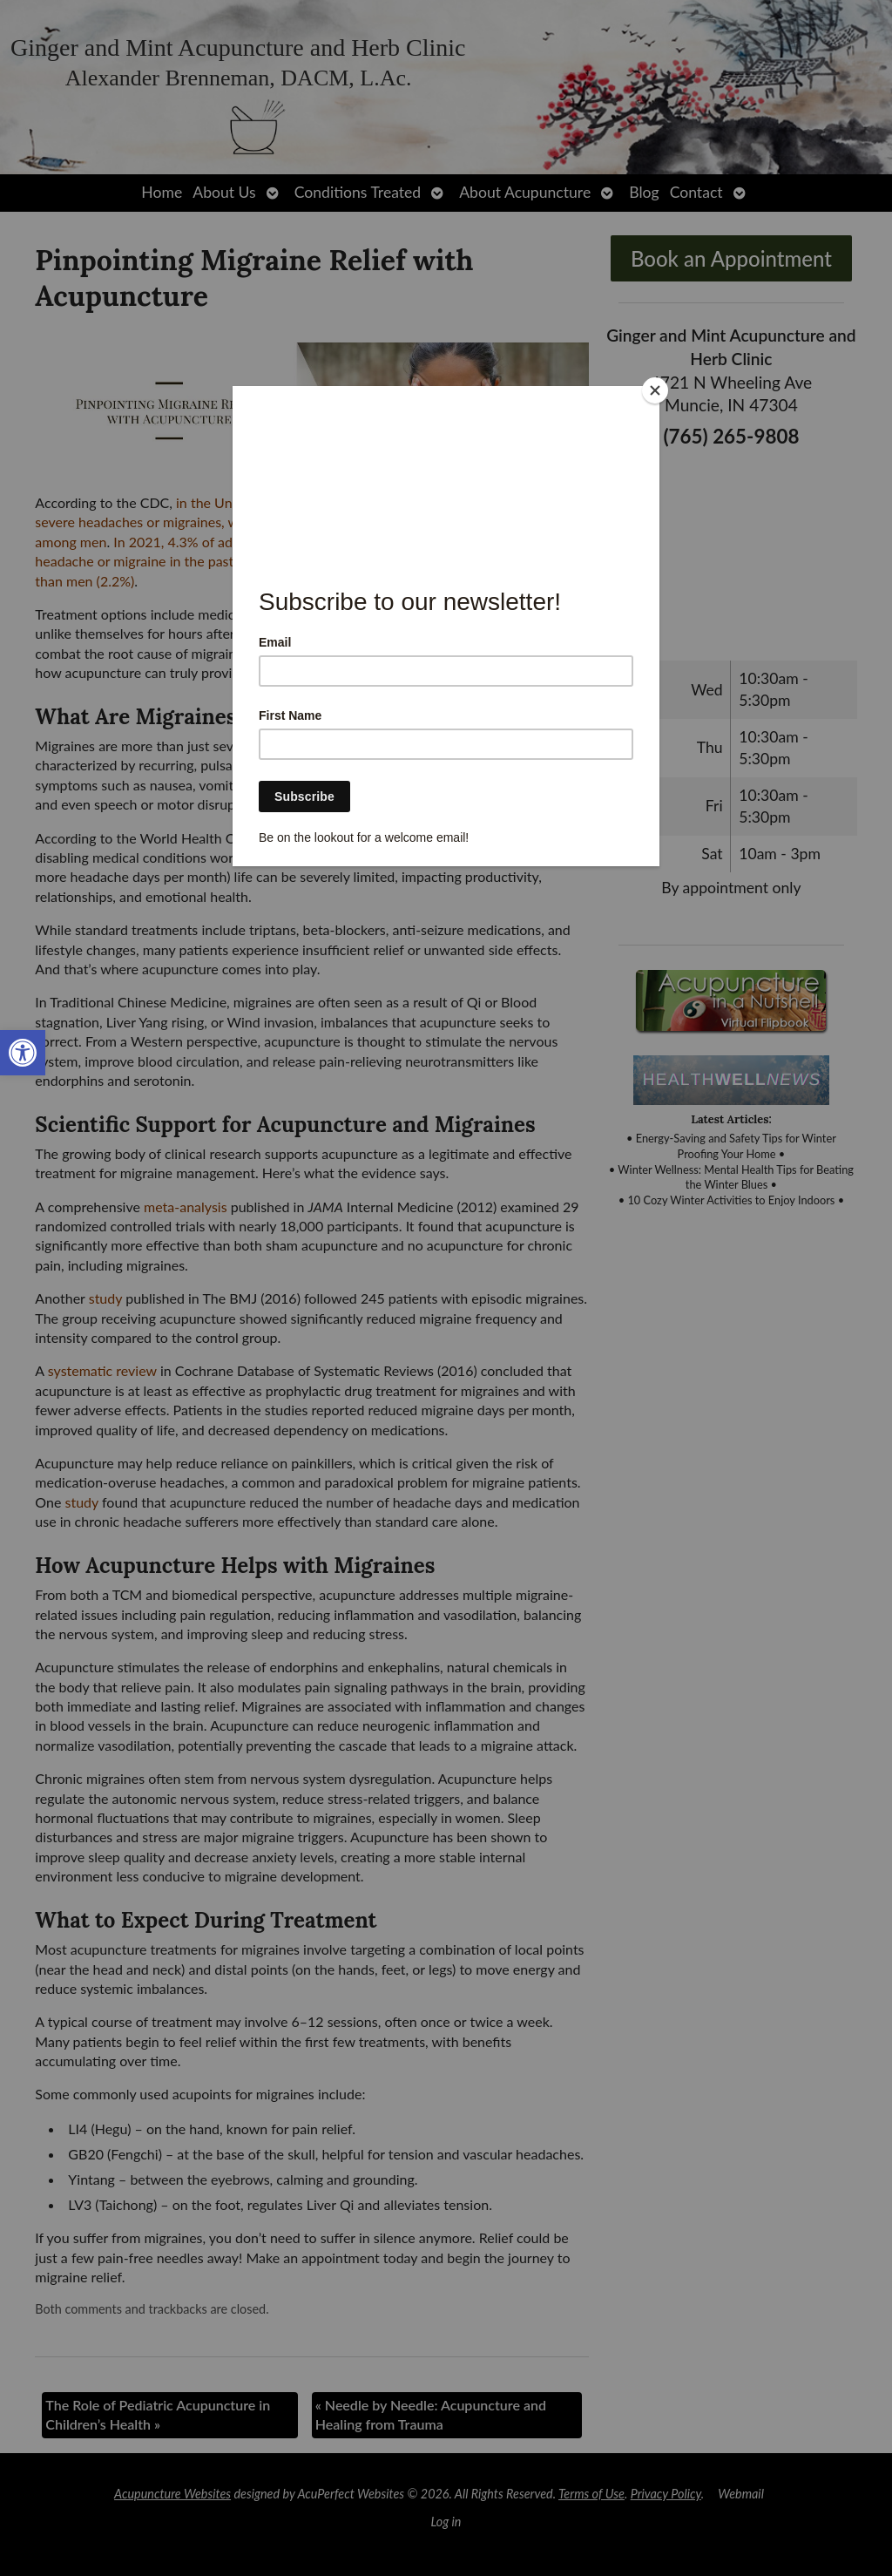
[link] (22, 1052)
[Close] (655, 390)
